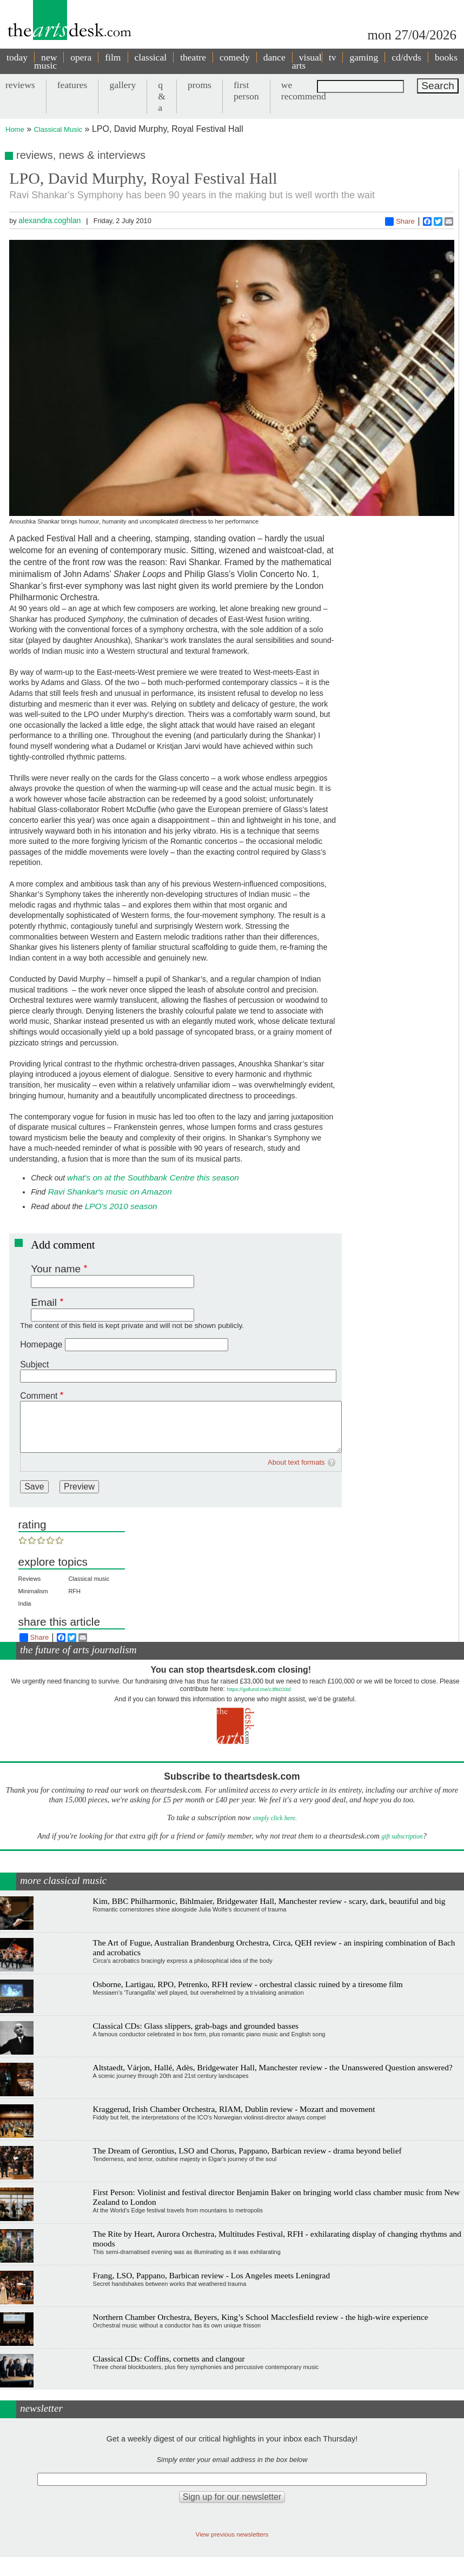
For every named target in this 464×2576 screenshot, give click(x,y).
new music (45, 61)
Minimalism (33, 1591)
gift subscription (401, 1836)
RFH (74, 1591)
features (72, 84)
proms (199, 84)
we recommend (303, 90)
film (113, 57)
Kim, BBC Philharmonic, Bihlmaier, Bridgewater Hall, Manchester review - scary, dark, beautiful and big (269, 1901)
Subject (34, 1364)
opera (80, 57)
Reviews (29, 1578)
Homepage (41, 1344)
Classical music (88, 1578)
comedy (235, 57)
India (24, 1603)
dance (274, 57)
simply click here (274, 1818)
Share (400, 221)
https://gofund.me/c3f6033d (258, 1689)
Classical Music (58, 129)
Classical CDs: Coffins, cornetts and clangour (169, 2358)
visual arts (307, 61)
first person (246, 90)
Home (14, 129)
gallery (122, 84)
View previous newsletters (232, 2534)
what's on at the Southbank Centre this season (153, 1177)
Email (44, 1302)
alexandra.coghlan (49, 220)
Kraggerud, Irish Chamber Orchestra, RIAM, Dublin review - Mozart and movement (234, 2109)
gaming (363, 57)
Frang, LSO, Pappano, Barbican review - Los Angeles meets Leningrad (211, 2275)
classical (151, 57)
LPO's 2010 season (121, 1206)
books (446, 57)
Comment (38, 1395)
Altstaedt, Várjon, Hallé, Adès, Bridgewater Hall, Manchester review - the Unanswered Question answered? (273, 2067)
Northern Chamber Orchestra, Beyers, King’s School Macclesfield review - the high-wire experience (260, 2317)
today (17, 57)
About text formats (296, 1462)
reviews (20, 84)
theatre (193, 57)
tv (332, 57)
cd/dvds (406, 57)
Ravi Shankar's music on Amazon (108, 1191)
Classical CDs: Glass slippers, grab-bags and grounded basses (196, 2025)
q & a (161, 96)
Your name (56, 1268)
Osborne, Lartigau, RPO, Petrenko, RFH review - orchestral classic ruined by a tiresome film (248, 1984)
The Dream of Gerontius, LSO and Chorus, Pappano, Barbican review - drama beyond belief (247, 2150)
